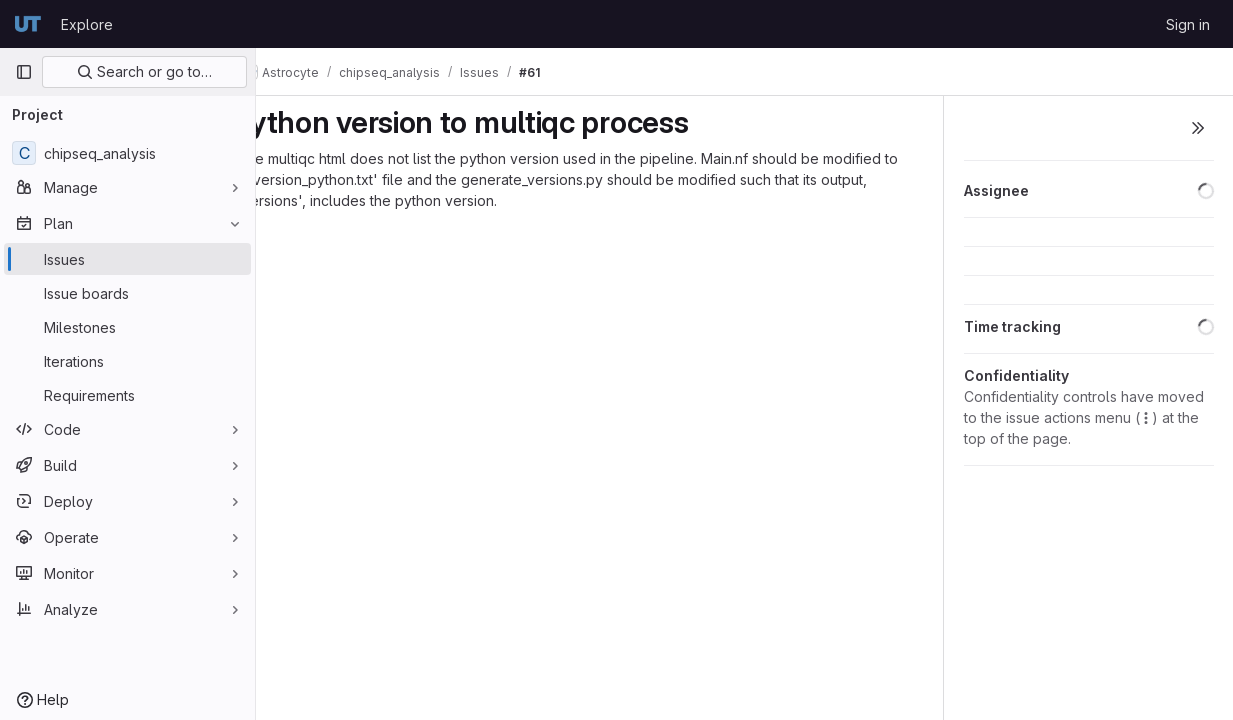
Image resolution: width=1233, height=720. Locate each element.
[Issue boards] (127, 293)
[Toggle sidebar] (1198, 128)
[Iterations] (127, 361)
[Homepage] (28, 24)
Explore (87, 24)
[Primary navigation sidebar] (24, 72)
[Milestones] (127, 327)
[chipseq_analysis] (127, 153)
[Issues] (127, 259)
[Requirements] (127, 395)
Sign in (1188, 24)
